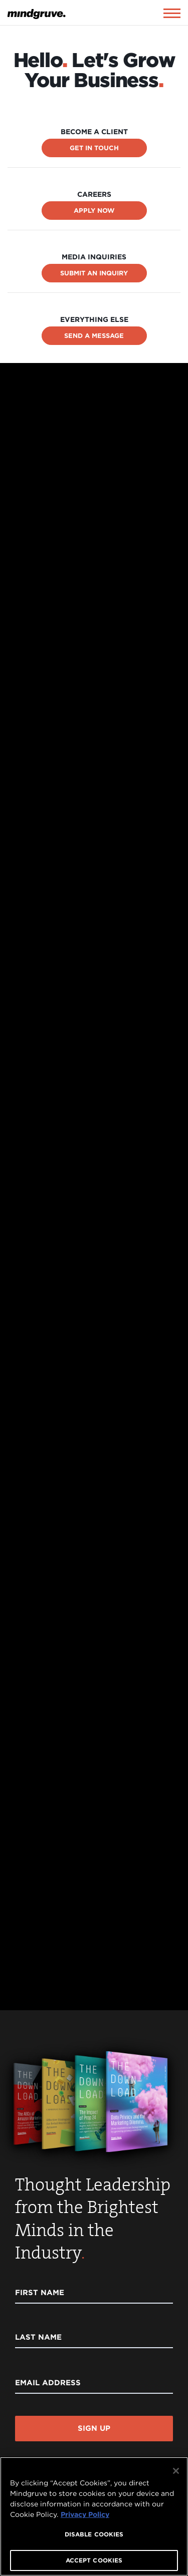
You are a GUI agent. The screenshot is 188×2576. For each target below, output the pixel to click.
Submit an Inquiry (94, 273)
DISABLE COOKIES (94, 2534)
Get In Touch (94, 148)
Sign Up (94, 2428)
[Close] (176, 2471)
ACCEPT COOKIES (94, 2560)
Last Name (38, 2337)
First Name (39, 2292)
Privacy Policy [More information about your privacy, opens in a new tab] (85, 2514)
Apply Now (94, 210)
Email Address (48, 2382)
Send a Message (94, 335)
